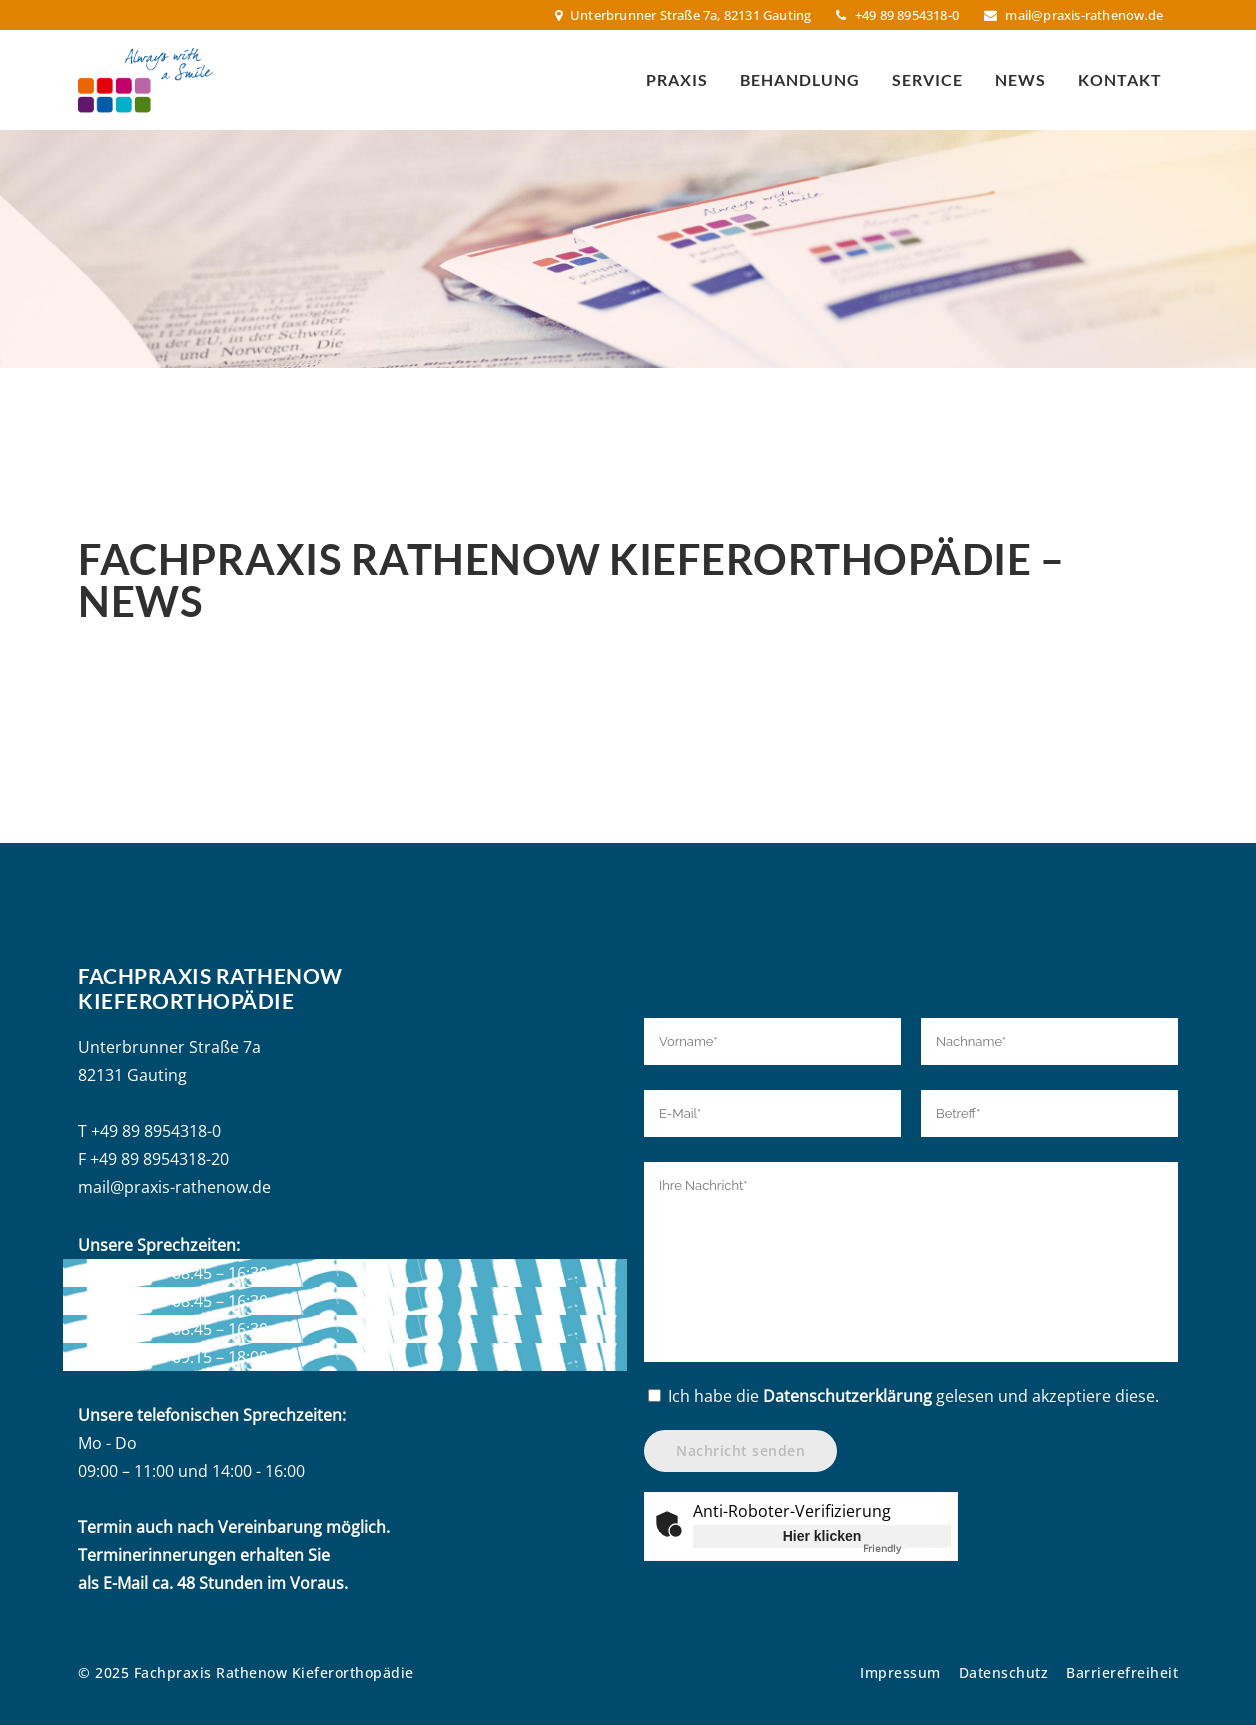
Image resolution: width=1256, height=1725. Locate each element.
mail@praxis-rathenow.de (1084, 15)
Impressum (900, 1672)
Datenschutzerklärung (847, 1396)
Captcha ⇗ (907, 1548)
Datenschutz (1004, 1672)
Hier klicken (822, 1536)
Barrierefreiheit (1122, 1672)
